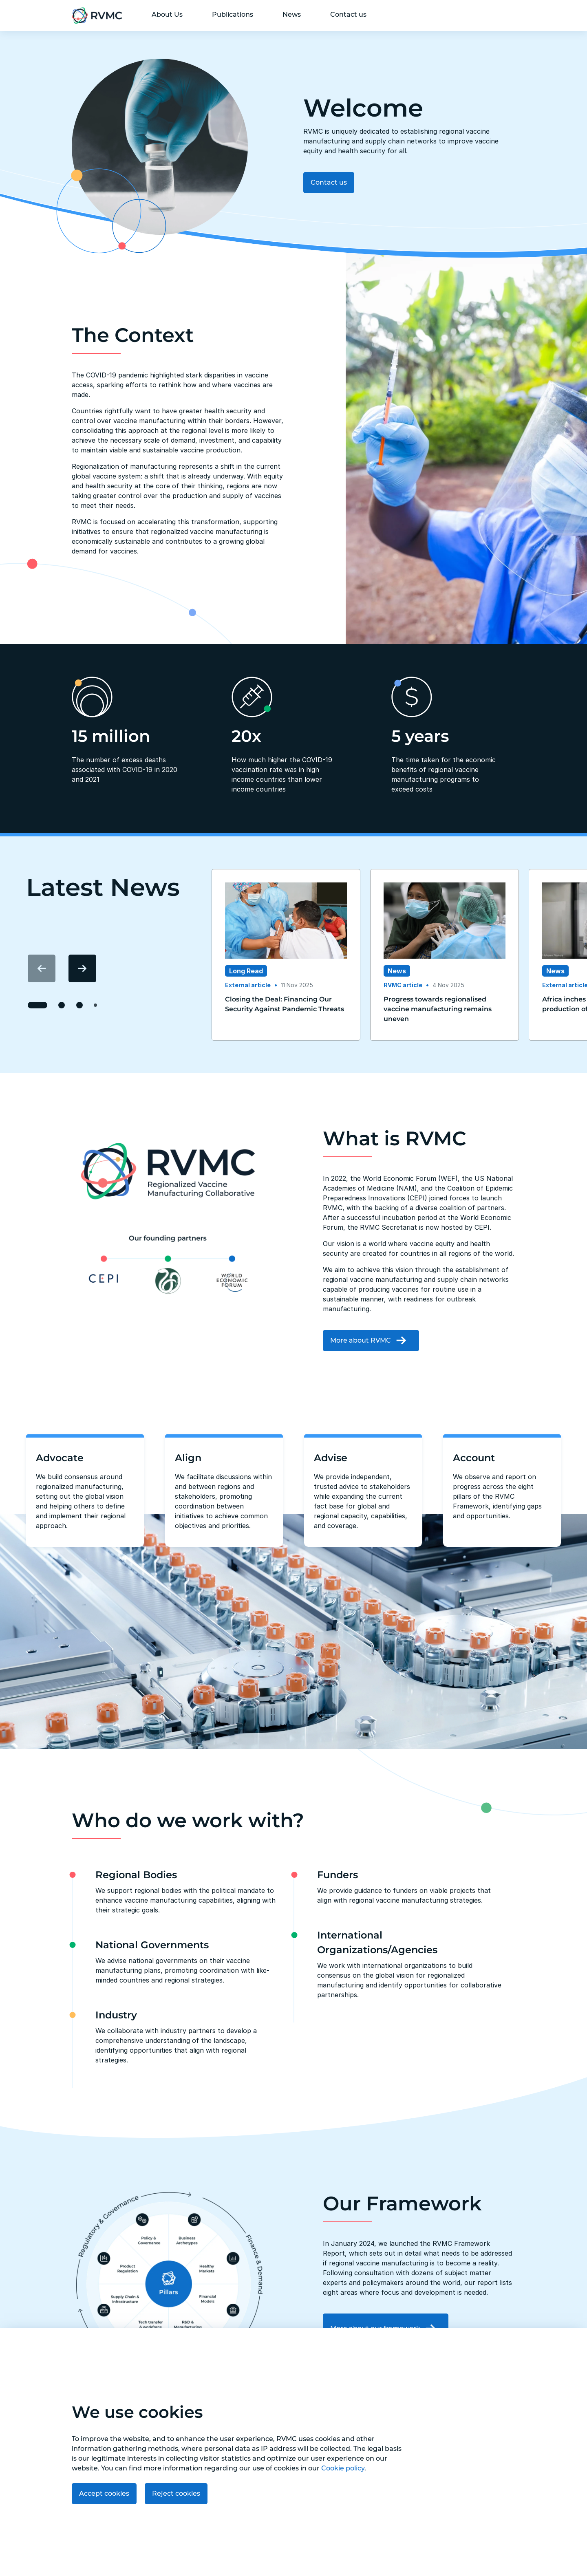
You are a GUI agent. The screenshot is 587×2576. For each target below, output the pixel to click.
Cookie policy (342, 2468)
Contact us (348, 14)
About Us (167, 14)
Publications (232, 14)
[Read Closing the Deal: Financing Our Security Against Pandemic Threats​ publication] (286, 1004)
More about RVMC (371, 1340)
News (291, 14)
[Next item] (82, 968)
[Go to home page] (97, 15)
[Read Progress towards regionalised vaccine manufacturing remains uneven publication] (444, 1009)
